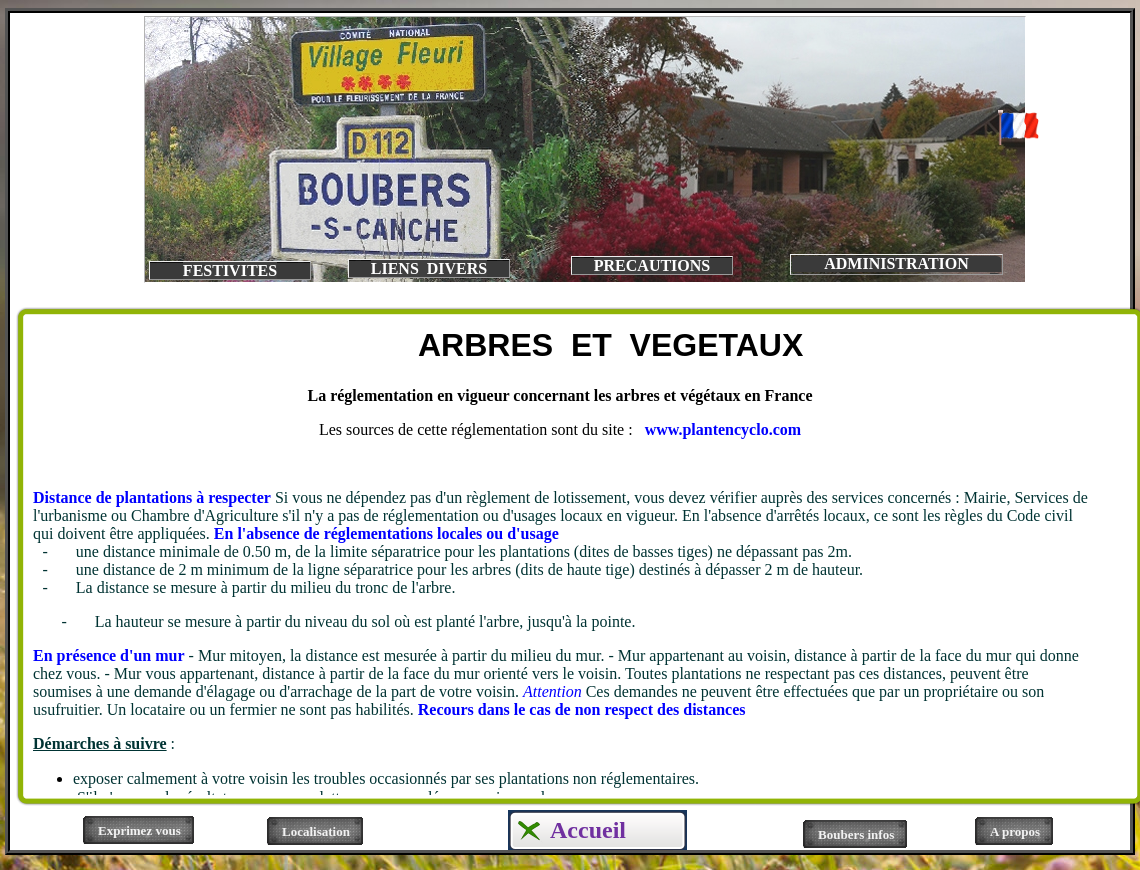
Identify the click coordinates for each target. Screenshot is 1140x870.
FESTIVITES (230, 270)
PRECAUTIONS (652, 265)
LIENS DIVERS (429, 268)
